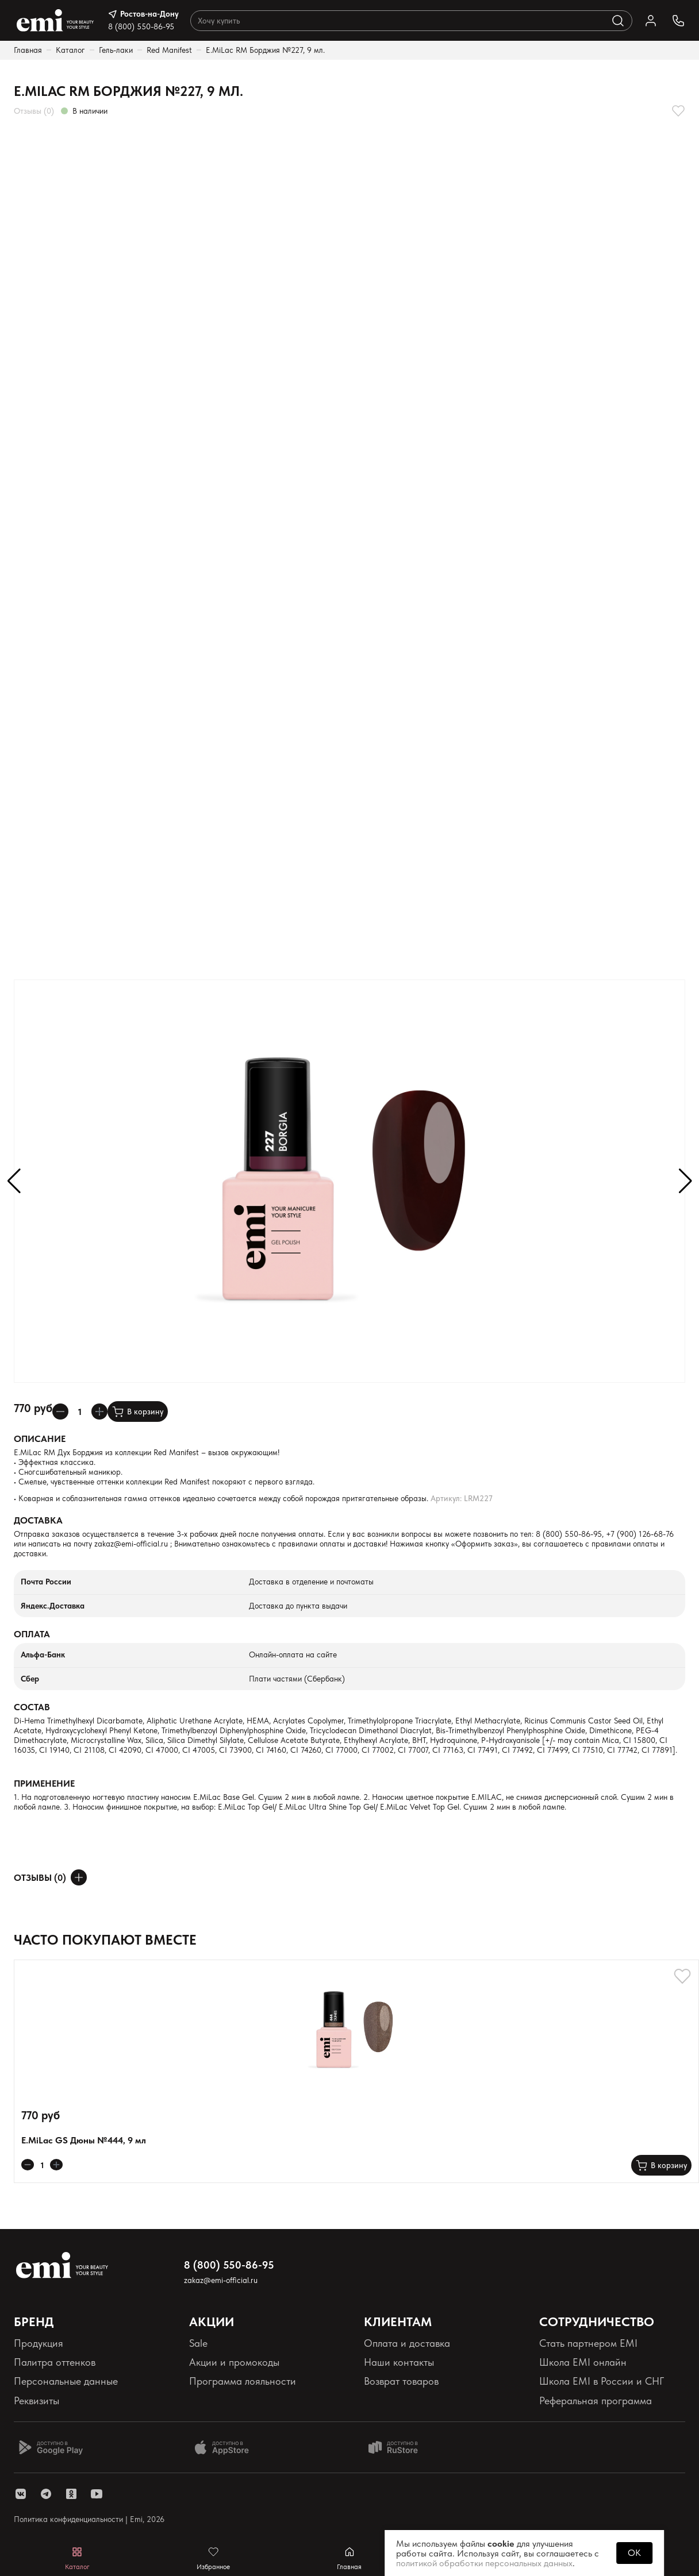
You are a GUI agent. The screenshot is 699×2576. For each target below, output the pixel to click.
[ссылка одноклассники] (71, 2494)
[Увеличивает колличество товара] (99, 1411)
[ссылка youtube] (96, 2494)
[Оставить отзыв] (79, 1877)
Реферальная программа (595, 2400)
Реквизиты (36, 2400)
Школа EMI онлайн (583, 2362)
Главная (28, 50)
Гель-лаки (116, 50)
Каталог (70, 50)
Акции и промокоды (234, 2362)
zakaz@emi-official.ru (131, 1543)
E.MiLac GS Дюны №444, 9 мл (83, 2140)
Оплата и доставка (407, 2343)
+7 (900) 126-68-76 (640, 1533)
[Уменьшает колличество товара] (60, 1411)
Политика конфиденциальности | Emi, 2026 (89, 2519)
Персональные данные (66, 2381)
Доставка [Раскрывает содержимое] (38, 1520)
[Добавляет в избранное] (678, 111)
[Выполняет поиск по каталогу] (618, 21)
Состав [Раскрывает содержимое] (32, 1707)
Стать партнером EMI (588, 2343)
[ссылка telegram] (46, 2494)
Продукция (38, 2343)
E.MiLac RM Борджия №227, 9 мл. (265, 50)
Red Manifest (169, 50)
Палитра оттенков (54, 2362)
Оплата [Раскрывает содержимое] (32, 1634)
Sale (198, 2343)
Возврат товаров (401, 2381)
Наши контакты (399, 2362)
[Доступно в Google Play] (50, 2447)
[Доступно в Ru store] (400, 2447)
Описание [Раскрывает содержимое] (40, 1438)
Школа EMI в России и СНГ (601, 2381)
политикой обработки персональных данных (484, 2563)
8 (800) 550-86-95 (141, 26)
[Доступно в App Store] (226, 2447)
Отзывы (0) (34, 110)
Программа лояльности (242, 2381)
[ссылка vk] (21, 2494)
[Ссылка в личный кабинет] (651, 21)
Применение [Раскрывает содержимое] (44, 1783)
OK (634, 2552)
